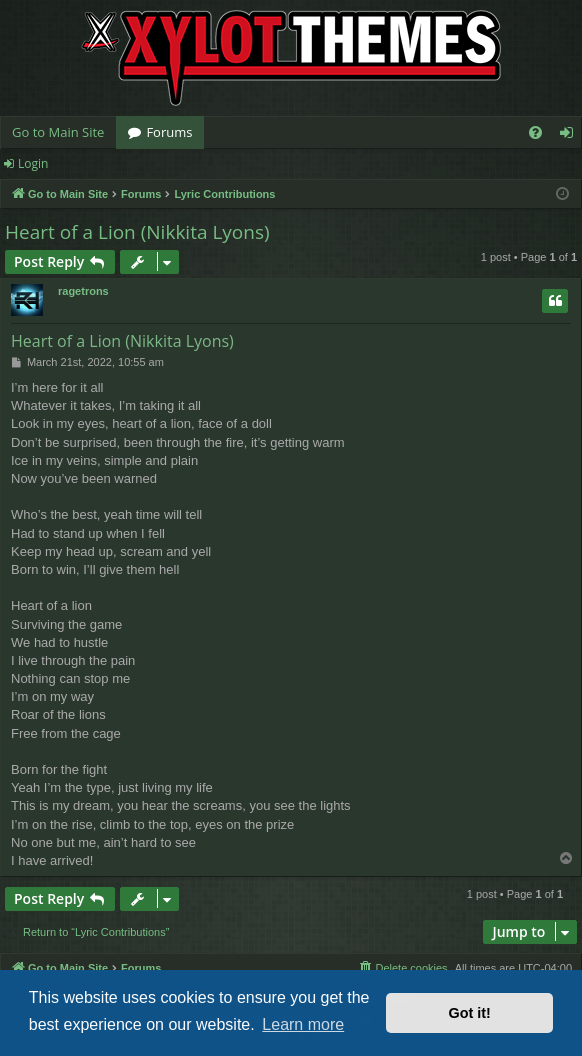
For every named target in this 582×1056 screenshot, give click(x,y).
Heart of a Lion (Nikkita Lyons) (137, 232)
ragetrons (83, 291)
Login (33, 163)
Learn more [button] (303, 1024)
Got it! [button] (470, 1013)
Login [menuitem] (570, 136)
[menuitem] (535, 132)
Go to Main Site (58, 132)
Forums (169, 132)
